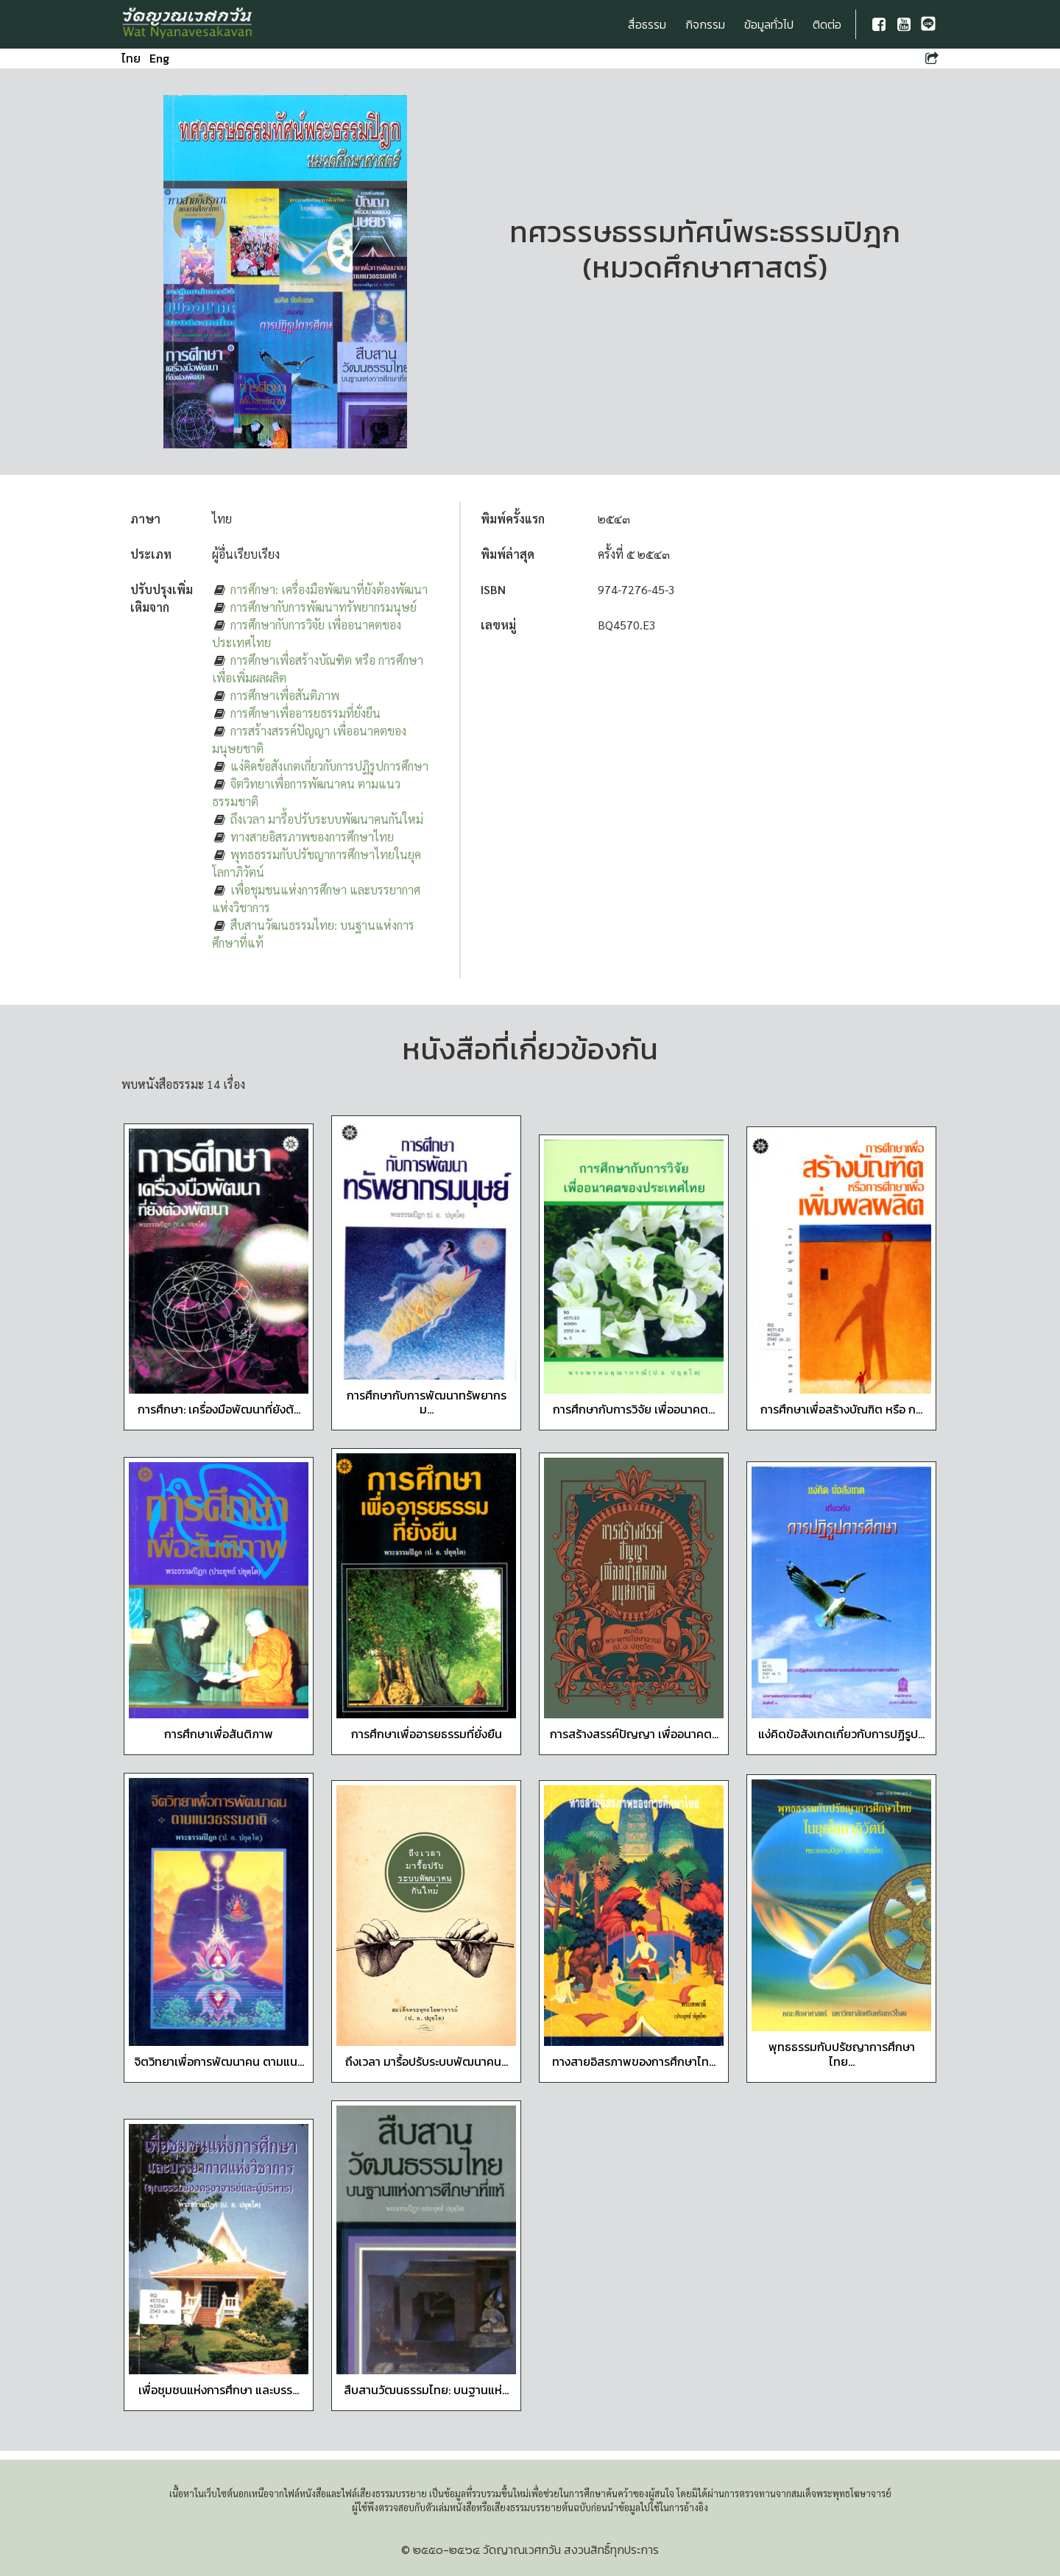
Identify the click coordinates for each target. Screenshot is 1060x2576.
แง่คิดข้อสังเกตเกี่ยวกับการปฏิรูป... (841, 1734)
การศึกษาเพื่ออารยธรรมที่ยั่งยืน (305, 713)
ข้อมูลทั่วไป (769, 24)
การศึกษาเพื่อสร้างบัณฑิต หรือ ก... (841, 1409)
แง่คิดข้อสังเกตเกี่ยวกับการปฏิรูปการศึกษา (329, 766)
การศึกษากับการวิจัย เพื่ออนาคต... (634, 1409)
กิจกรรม (705, 24)
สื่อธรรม (647, 24)
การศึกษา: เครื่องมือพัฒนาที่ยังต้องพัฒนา (329, 589)
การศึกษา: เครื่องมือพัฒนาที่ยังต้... (219, 1409)
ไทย (131, 58)
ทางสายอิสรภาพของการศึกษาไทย (312, 836)
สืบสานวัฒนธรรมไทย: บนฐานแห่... (426, 2390)
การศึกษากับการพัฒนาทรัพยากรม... (426, 1402)
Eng (159, 58)
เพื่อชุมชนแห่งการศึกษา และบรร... (218, 2390)
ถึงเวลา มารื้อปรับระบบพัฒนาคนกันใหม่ (326, 819)
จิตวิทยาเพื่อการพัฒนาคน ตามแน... (219, 2061)
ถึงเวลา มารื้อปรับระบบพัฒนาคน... (426, 2061)
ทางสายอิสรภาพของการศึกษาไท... (634, 2061)
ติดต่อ (827, 24)
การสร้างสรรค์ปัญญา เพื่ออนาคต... (634, 1734)
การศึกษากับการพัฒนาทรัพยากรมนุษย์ (323, 607)
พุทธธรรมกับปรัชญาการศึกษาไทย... (841, 2053)
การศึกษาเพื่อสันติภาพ (284, 695)
